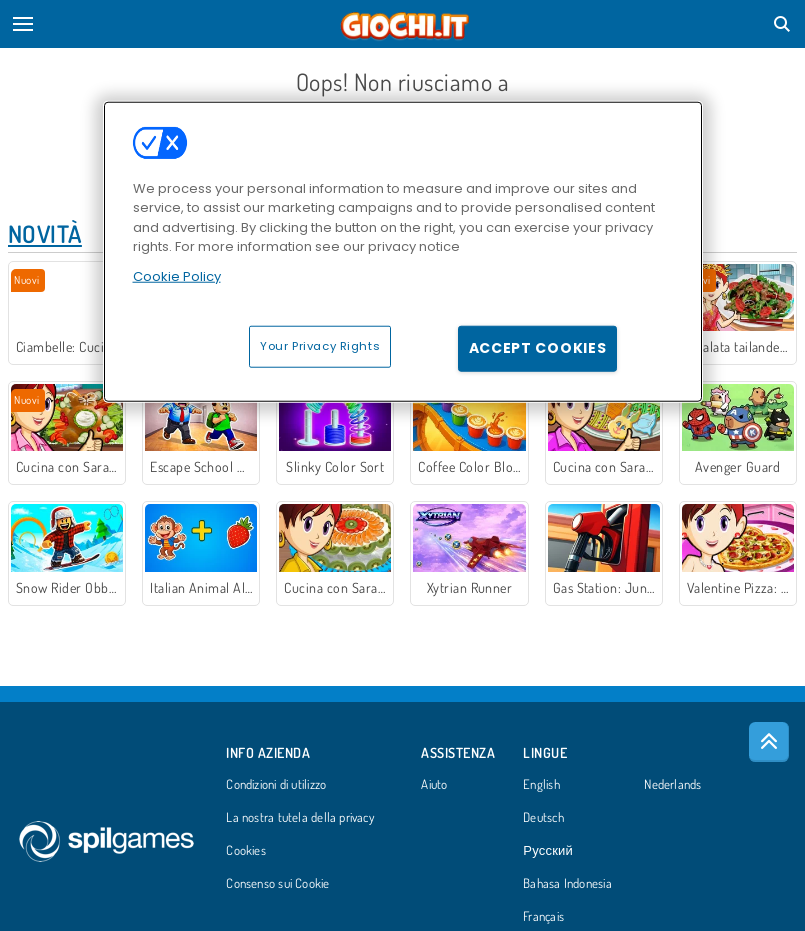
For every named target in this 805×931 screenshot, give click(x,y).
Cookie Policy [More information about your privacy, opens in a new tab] (177, 275)
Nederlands (672, 785)
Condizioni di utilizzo (276, 785)
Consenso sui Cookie (277, 884)
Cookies (246, 851)
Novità (45, 233)
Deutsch (543, 818)
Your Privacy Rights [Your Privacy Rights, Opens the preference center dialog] (320, 346)
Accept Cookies (538, 348)
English (541, 785)
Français (543, 917)
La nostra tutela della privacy (300, 818)
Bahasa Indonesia (567, 884)
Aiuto (434, 785)
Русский (548, 851)
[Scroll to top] (769, 742)
